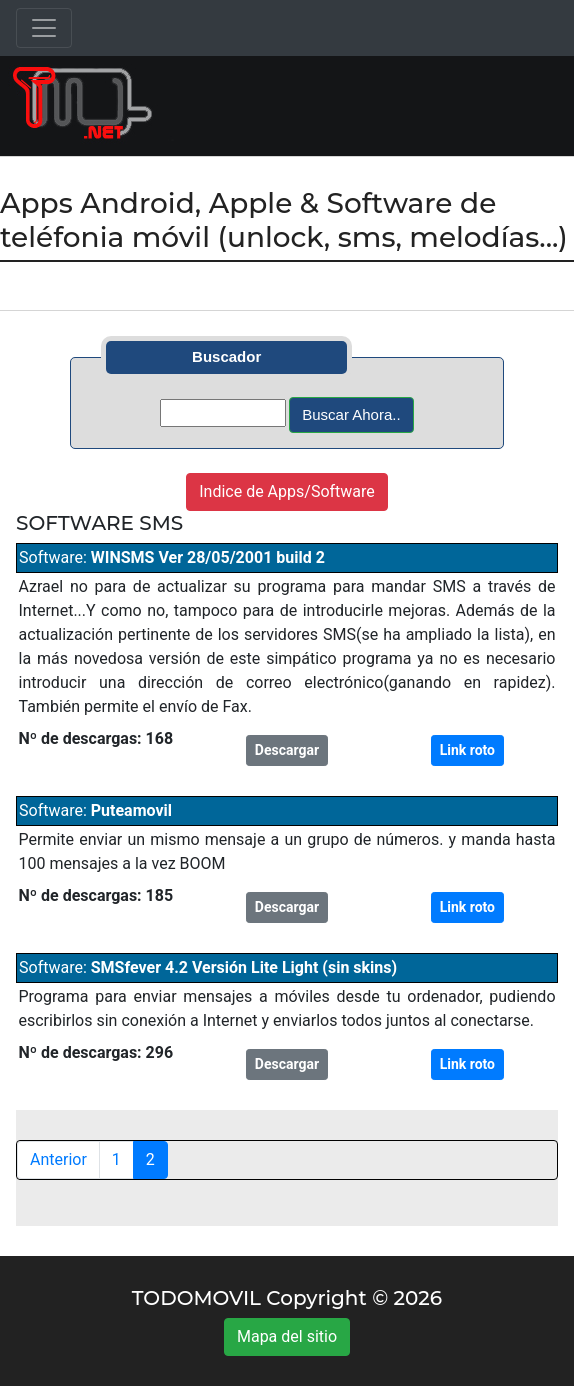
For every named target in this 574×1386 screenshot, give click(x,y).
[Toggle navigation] (44, 28)
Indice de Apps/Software (287, 491)
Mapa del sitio (287, 1336)
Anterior (58, 1159)
